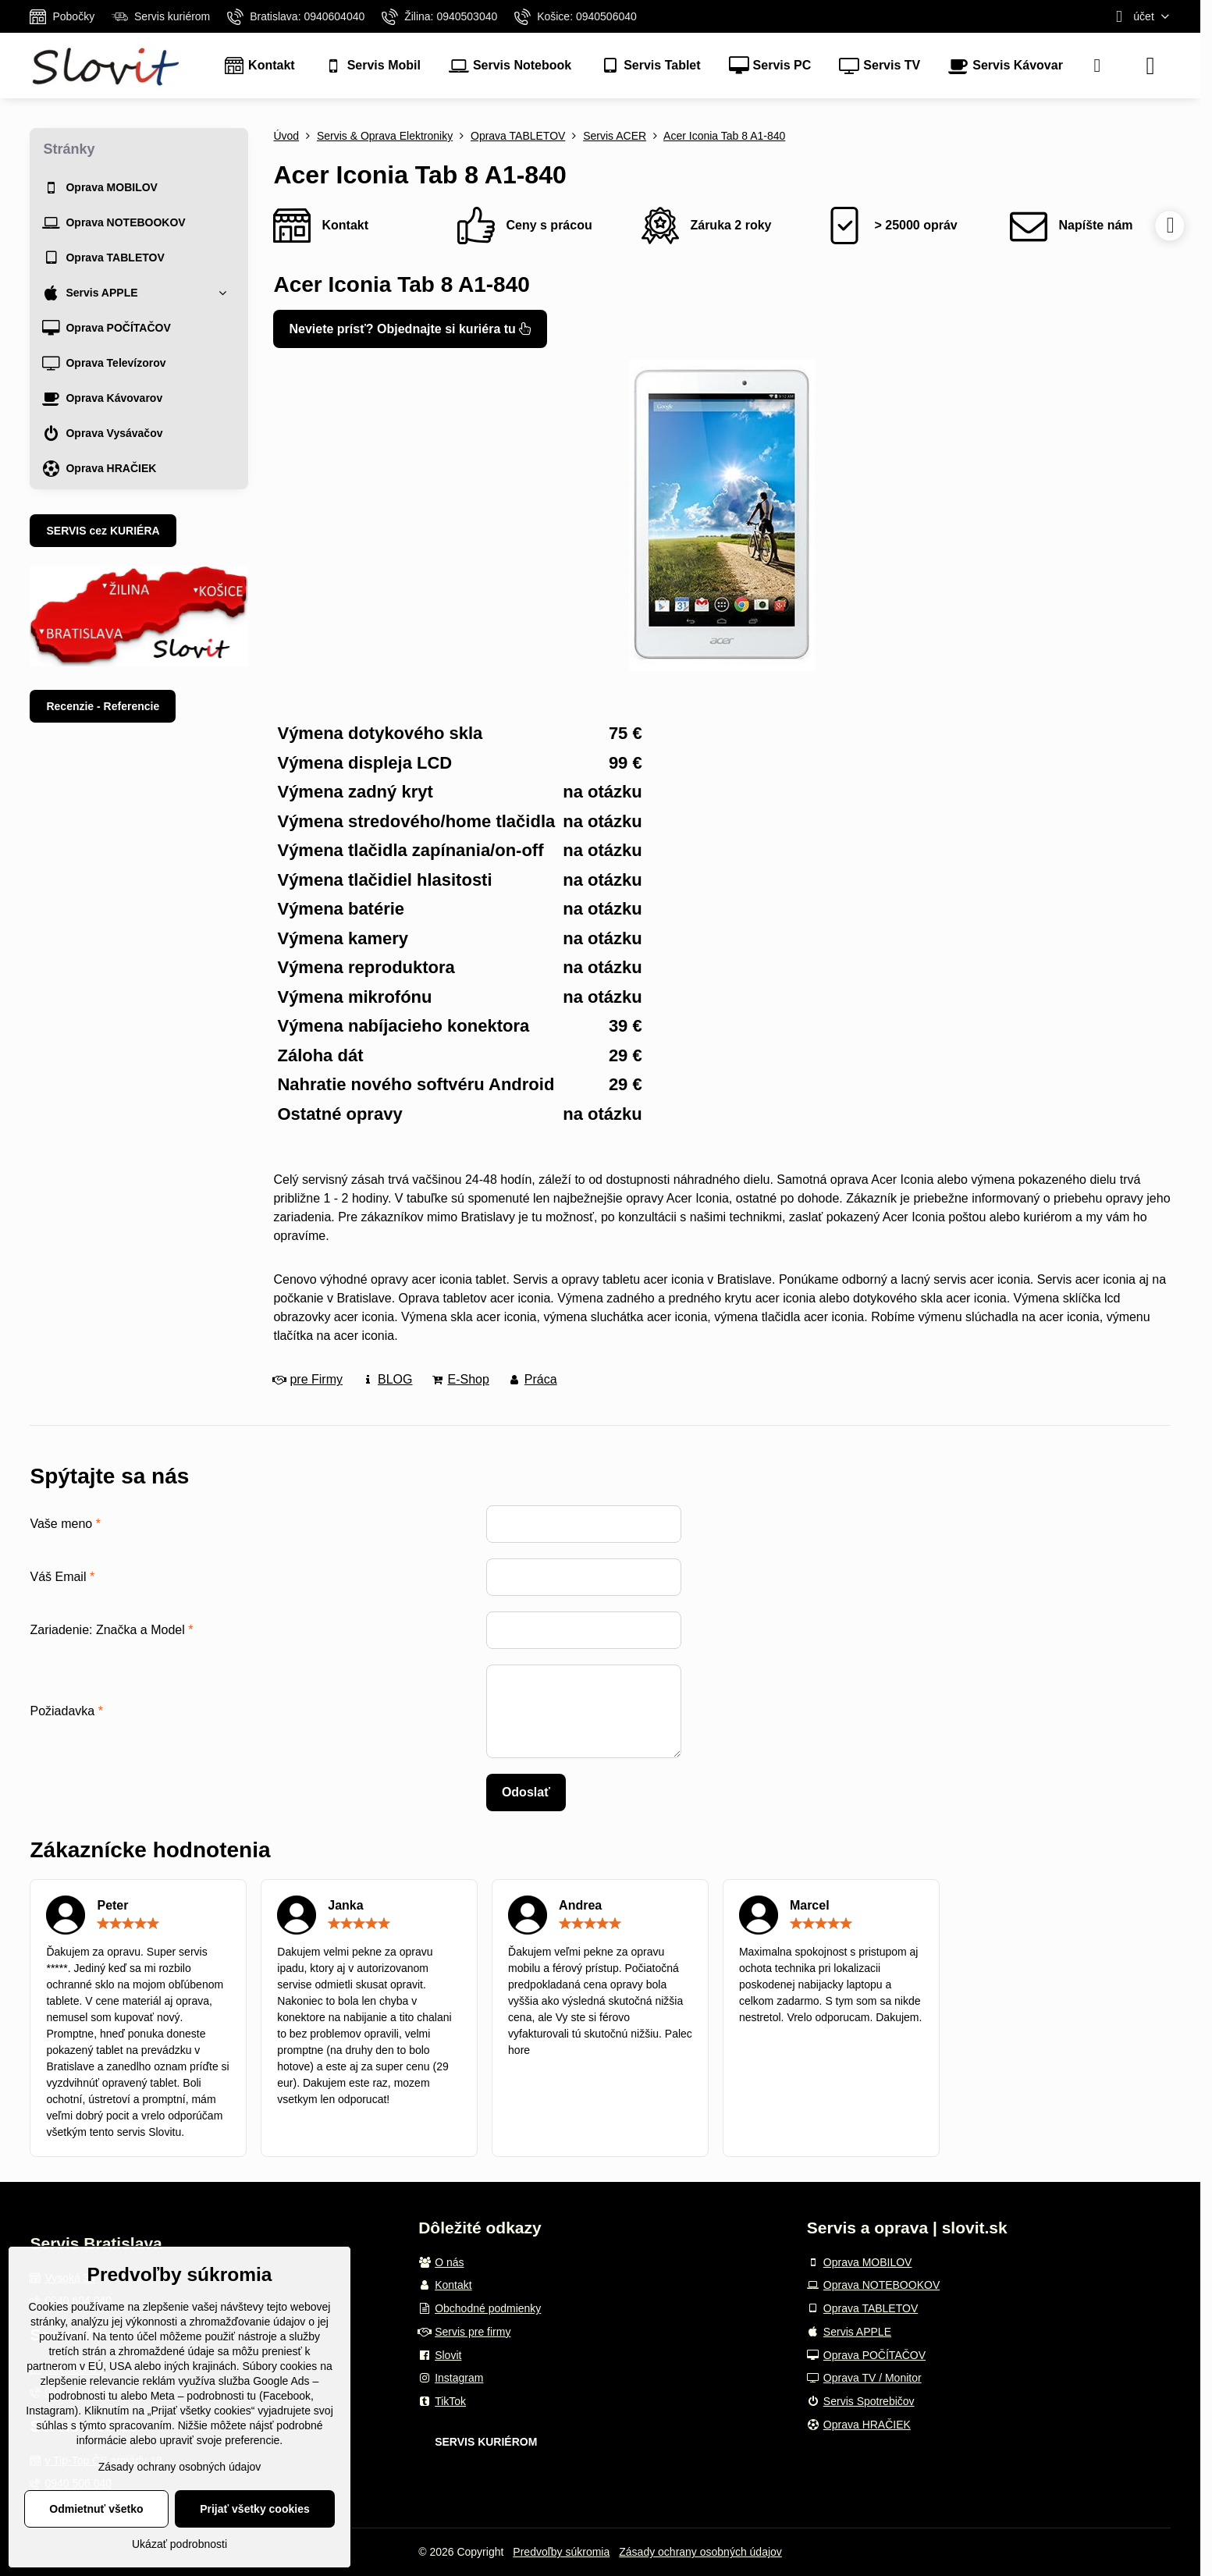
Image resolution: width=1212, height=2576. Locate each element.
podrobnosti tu (83, 2395)
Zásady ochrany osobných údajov (700, 2552)
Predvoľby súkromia (561, 2552)
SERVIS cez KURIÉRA (102, 530)
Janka (345, 1905)
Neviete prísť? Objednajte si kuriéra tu (410, 329)
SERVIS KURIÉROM (486, 2442)
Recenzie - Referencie (102, 706)
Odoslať (526, 1792)
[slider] (128, 1923)
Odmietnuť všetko (96, 2509)
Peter (112, 1905)
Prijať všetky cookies (255, 2509)
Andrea (580, 1905)
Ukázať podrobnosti (179, 2544)
